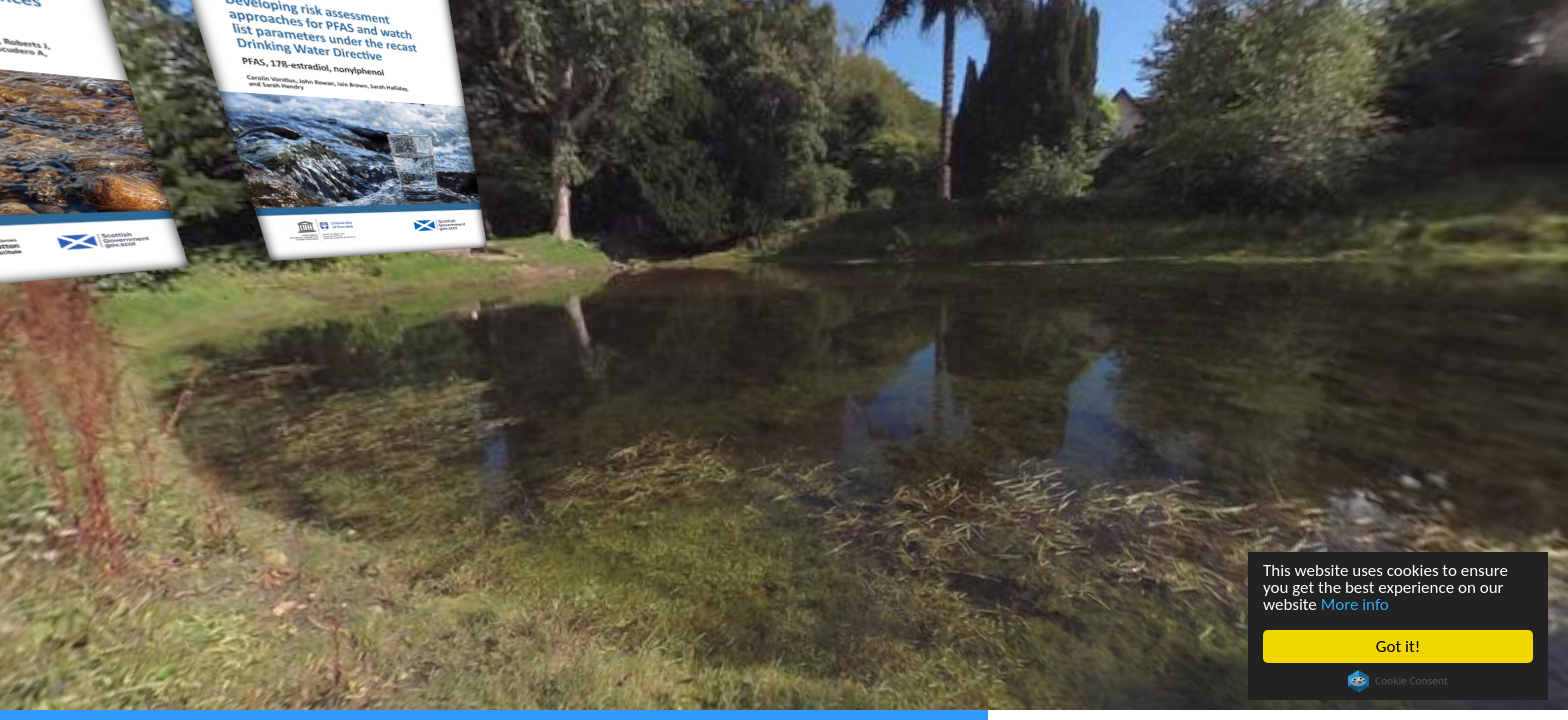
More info (1355, 604)
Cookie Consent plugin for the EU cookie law (1398, 681)
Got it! (1398, 646)
